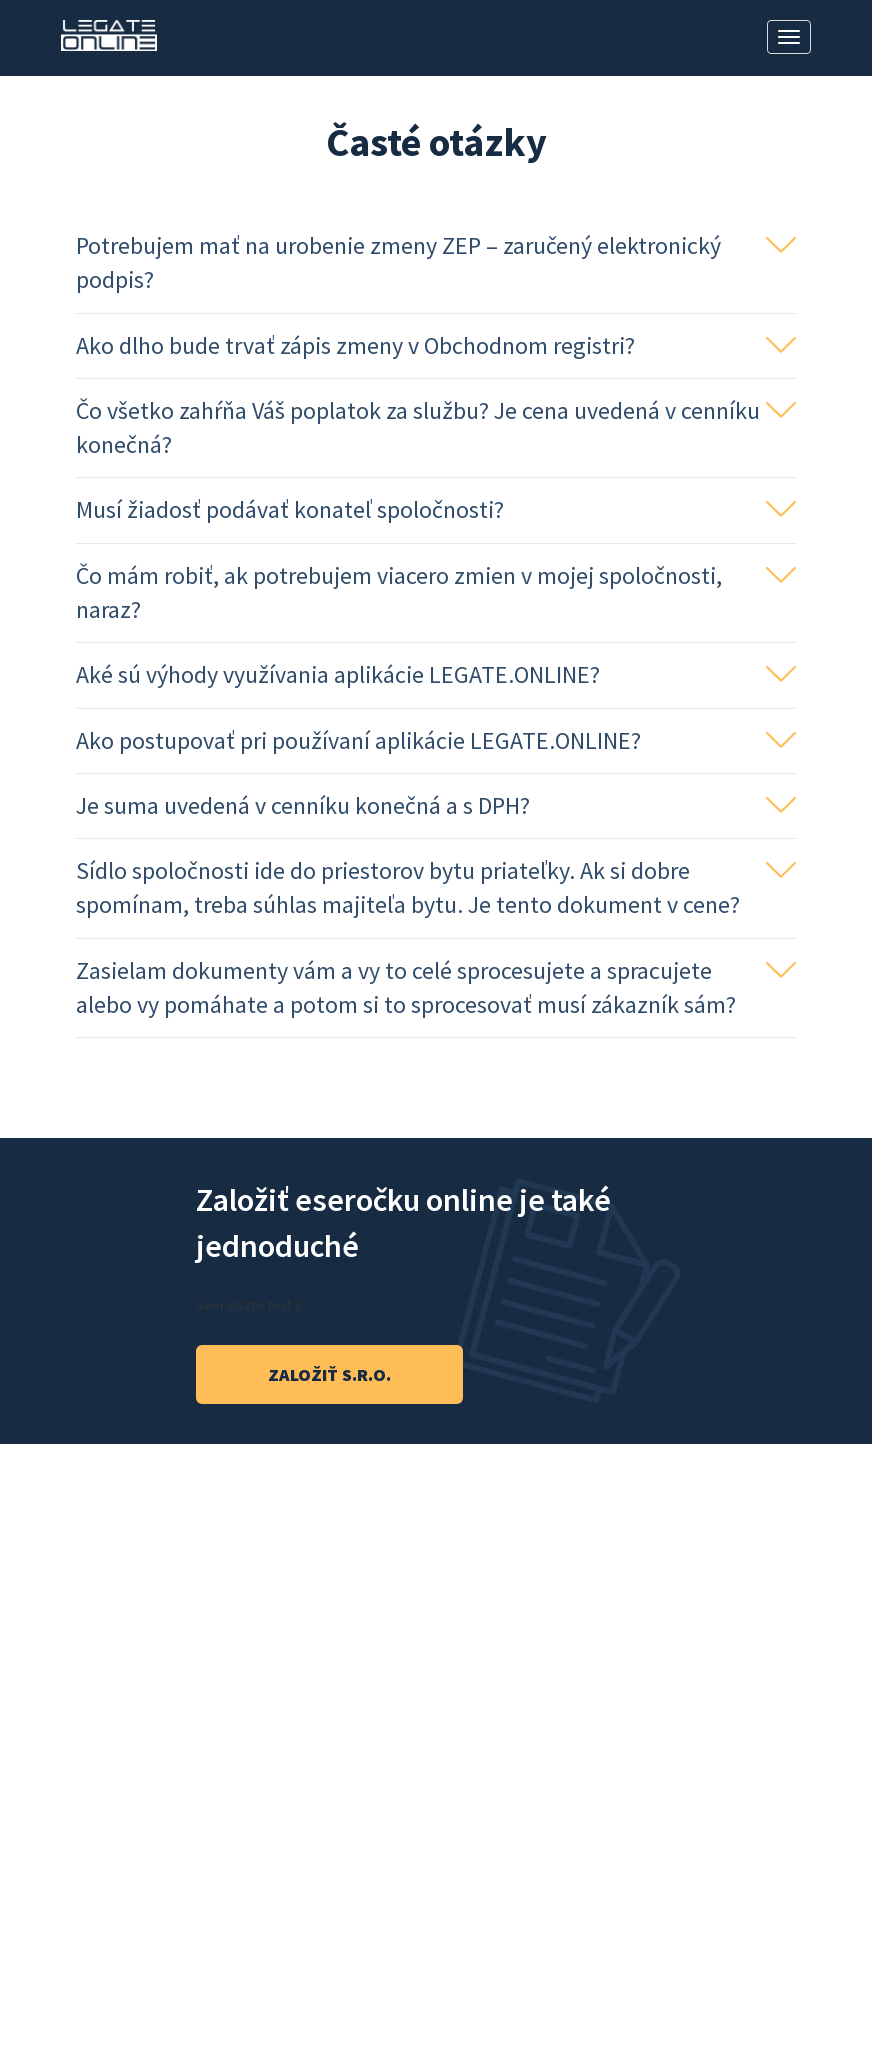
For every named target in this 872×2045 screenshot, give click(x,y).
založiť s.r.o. (329, 1374)
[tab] (436, 264)
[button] (436, 263)
